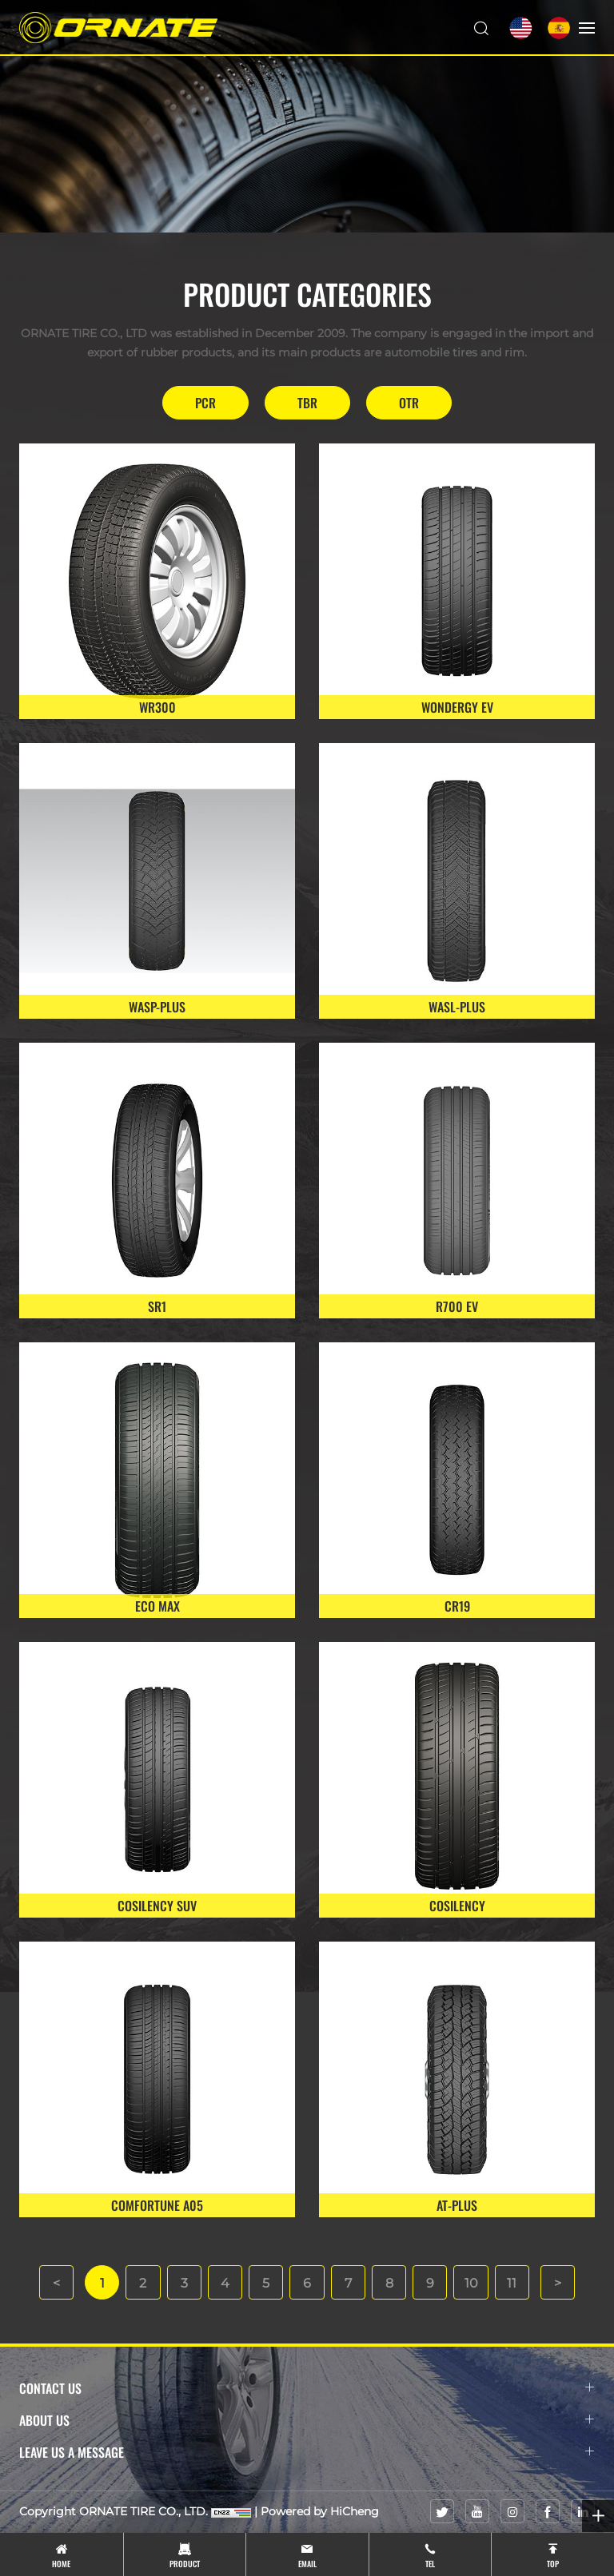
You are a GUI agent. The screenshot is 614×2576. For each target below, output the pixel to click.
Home (61, 2564)
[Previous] (52, 2282)
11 (515, 2283)
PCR (205, 402)
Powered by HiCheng (320, 2512)
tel (430, 2564)
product (184, 2564)
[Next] (561, 2282)
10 (473, 2283)
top (553, 2564)
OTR (409, 402)
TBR (307, 402)
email (307, 2564)
